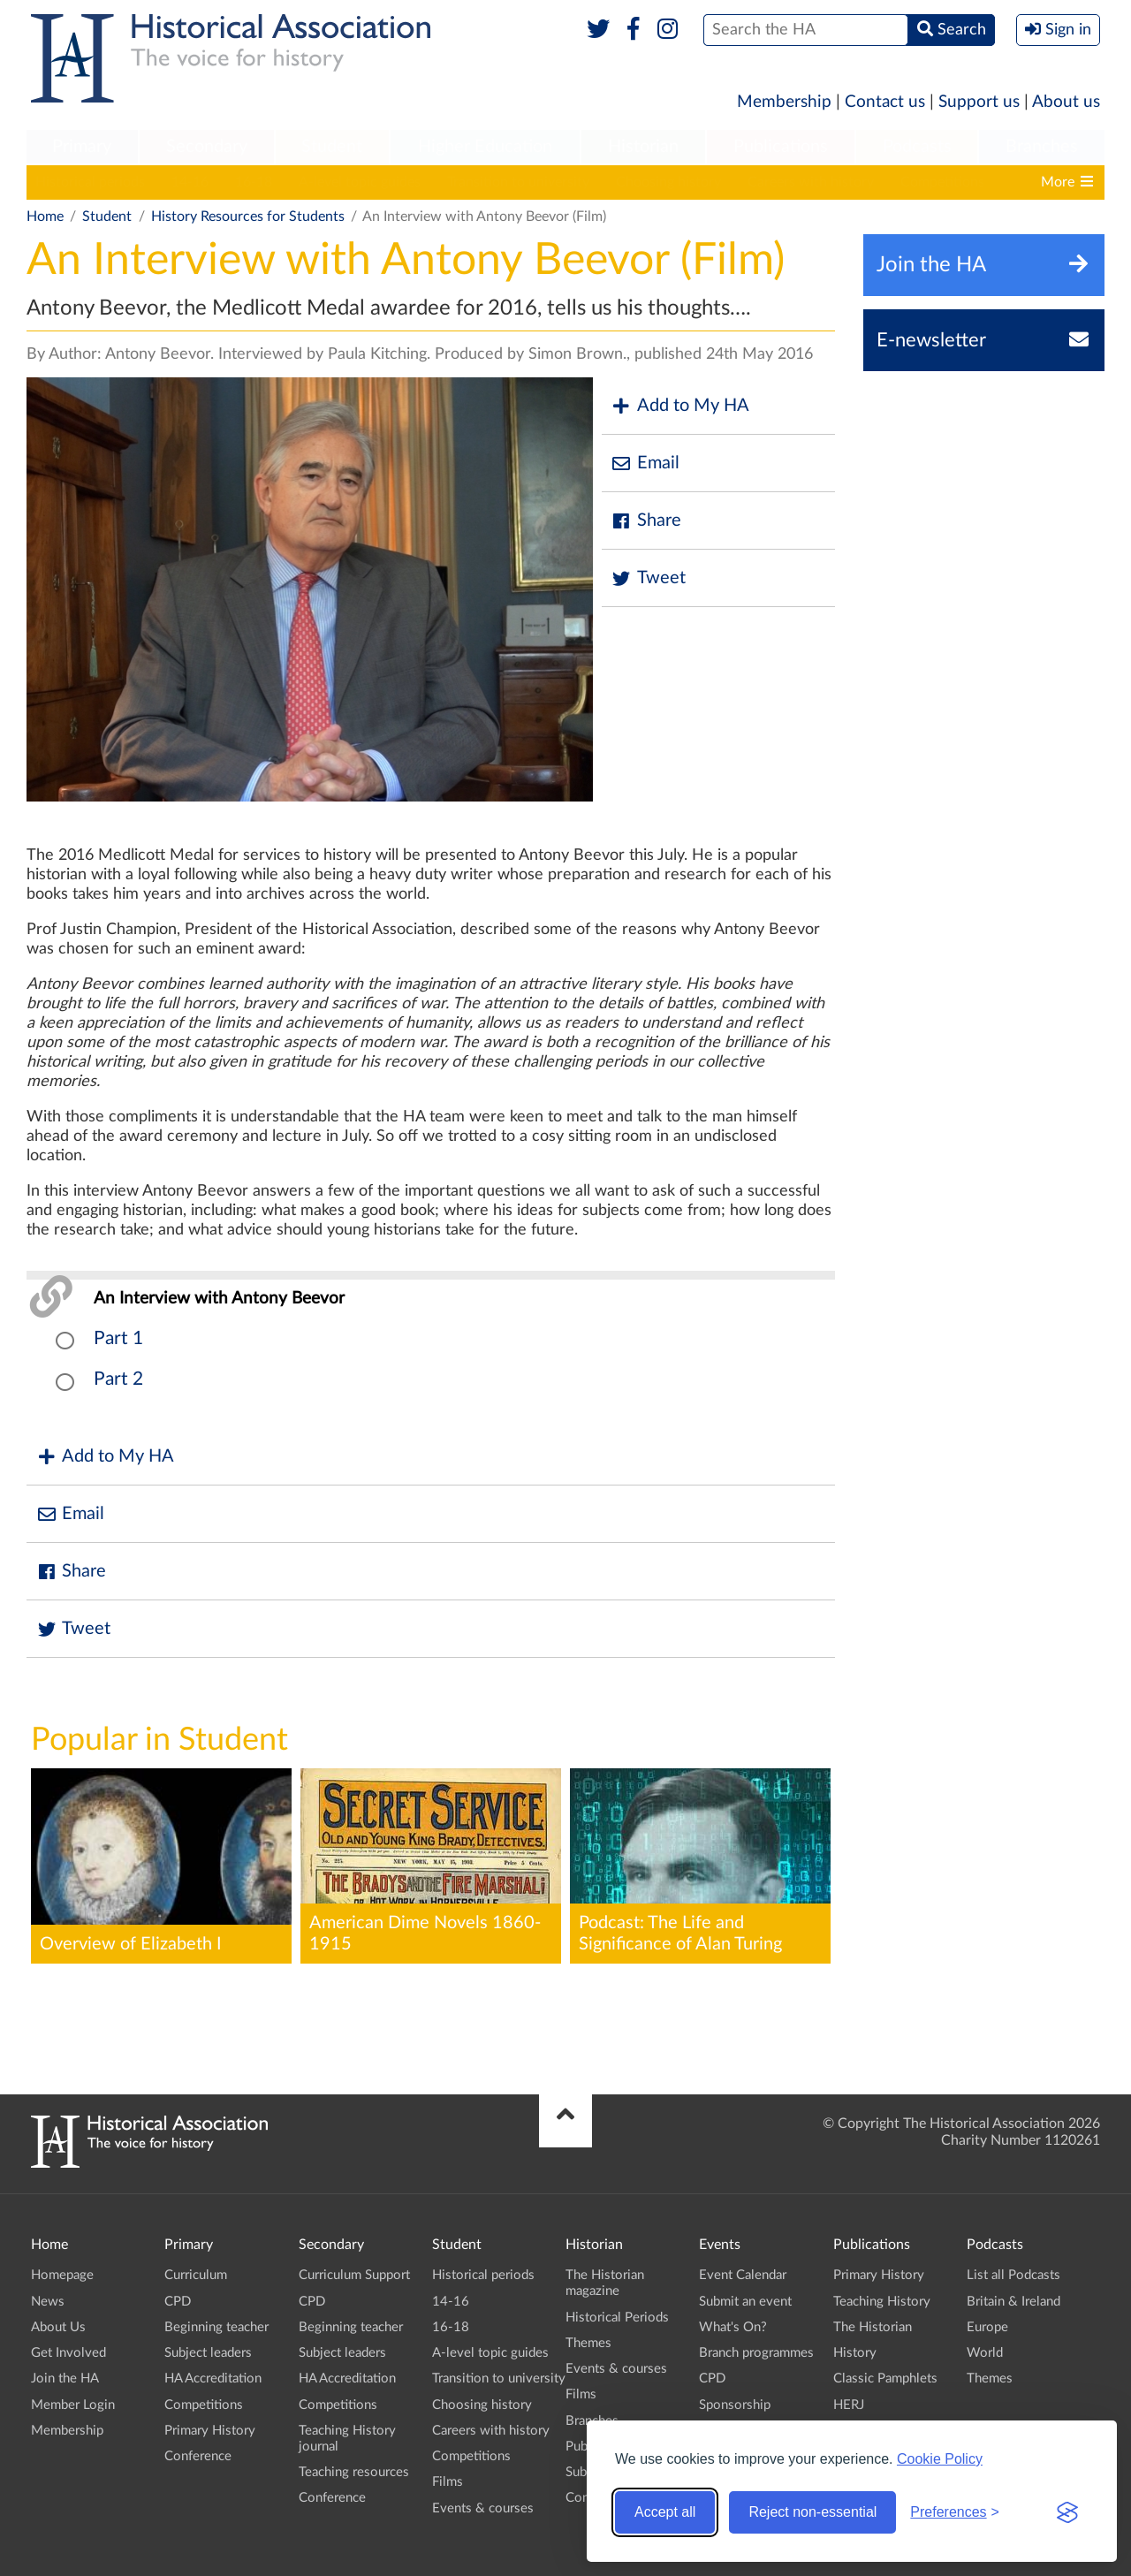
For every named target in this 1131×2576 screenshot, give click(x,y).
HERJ (848, 2405)
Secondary (206, 147)
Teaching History (881, 2301)
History (855, 2352)
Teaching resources (354, 2472)
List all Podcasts (1013, 2275)
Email (645, 463)
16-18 (253, 182)
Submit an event (745, 2301)
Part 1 (118, 1338)
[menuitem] (82, 147)
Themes (588, 2343)
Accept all (664, 2511)
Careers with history (811, 182)
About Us (58, 2327)
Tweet (648, 578)
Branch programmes (756, 2352)
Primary (81, 147)
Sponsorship (734, 2405)
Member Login (73, 2405)
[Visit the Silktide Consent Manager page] (1067, 2512)
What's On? (733, 2327)
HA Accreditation (213, 2378)
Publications (780, 147)
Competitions (942, 182)
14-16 (190, 182)
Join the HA (65, 2378)
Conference (198, 2456)
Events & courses (483, 2508)
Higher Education (485, 147)
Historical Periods (617, 2317)
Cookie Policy (940, 2458)
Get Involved (68, 2352)
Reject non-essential (812, 2511)
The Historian (872, 2327)
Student (331, 147)
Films (447, 2482)
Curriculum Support (354, 2275)
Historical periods (90, 182)
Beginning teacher (216, 2327)
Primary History (209, 2430)
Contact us (885, 102)
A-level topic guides (360, 182)
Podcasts (917, 147)
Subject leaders (208, 2352)
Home (45, 216)
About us (1066, 102)
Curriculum (195, 2275)
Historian (643, 147)
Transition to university (518, 182)
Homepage (62, 2275)
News (48, 2301)
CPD (177, 2301)
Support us (979, 102)
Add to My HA (680, 406)
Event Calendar (742, 2275)
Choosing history (668, 182)
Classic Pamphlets (885, 2378)
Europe (987, 2327)
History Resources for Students (248, 216)
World (985, 2352)
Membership (784, 102)
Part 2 (118, 1379)
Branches (1042, 147)
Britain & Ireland (1013, 2301)
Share (646, 521)
